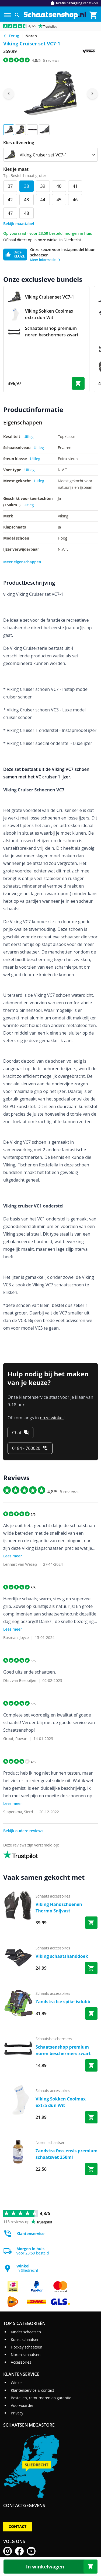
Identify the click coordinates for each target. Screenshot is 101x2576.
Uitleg (28, 436)
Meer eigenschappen (22, 561)
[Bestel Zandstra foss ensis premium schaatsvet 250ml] (91, 2169)
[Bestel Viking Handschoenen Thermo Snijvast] (91, 1922)
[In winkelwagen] (50, 2566)
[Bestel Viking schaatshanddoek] (91, 1968)
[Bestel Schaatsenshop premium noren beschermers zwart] (91, 2065)
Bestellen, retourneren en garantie (41, 2397)
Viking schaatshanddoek (62, 1956)
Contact (17, 2526)
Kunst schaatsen (25, 2339)
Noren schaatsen (25, 2354)
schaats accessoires (53, 1896)
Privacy (17, 2413)
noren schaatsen (50, 2142)
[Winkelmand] (93, 15)
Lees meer (12, 1555)
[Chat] (20, 1432)
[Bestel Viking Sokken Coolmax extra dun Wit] (91, 2117)
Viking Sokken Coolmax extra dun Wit (61, 2102)
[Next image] (92, 93)
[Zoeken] (17, 15)
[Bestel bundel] (78, 383)
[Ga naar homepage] (55, 15)
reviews (51, 60)
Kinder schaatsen (26, 2331)
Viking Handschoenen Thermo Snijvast (59, 1907)
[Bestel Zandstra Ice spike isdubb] (91, 2013)
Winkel (17, 2382)
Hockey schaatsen (26, 2347)
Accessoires (21, 2362)
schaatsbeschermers (54, 2038)
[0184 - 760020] (30, 1448)
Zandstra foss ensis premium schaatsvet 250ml (66, 2154)
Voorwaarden (22, 2405)
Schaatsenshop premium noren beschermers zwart (63, 2050)
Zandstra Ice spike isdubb (63, 2002)
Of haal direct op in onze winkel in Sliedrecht (42, 239)
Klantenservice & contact (32, 2390)
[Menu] (7, 15)
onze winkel (52, 1418)
